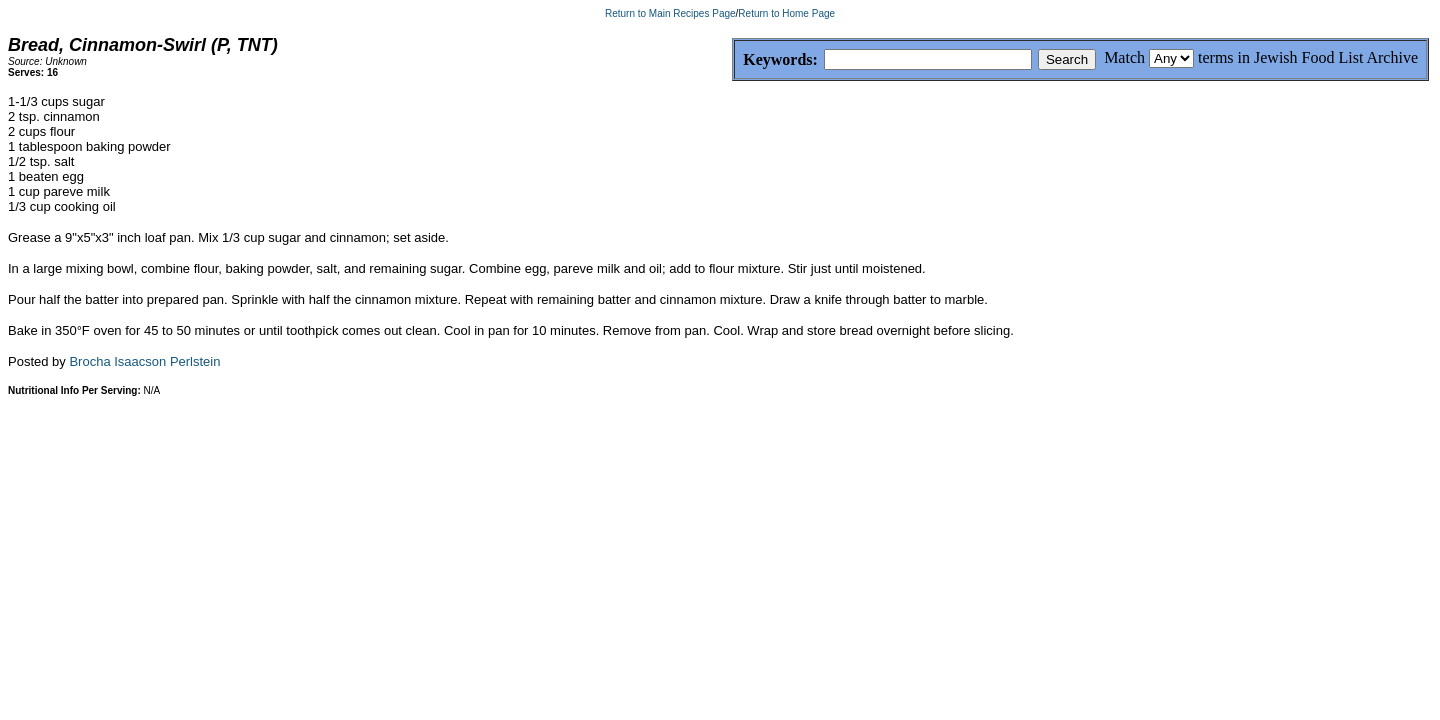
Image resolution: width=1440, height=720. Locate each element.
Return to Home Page (786, 13)
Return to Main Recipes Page (670, 13)
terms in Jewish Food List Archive (1308, 57)
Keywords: (732, 60)
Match (1124, 57)
